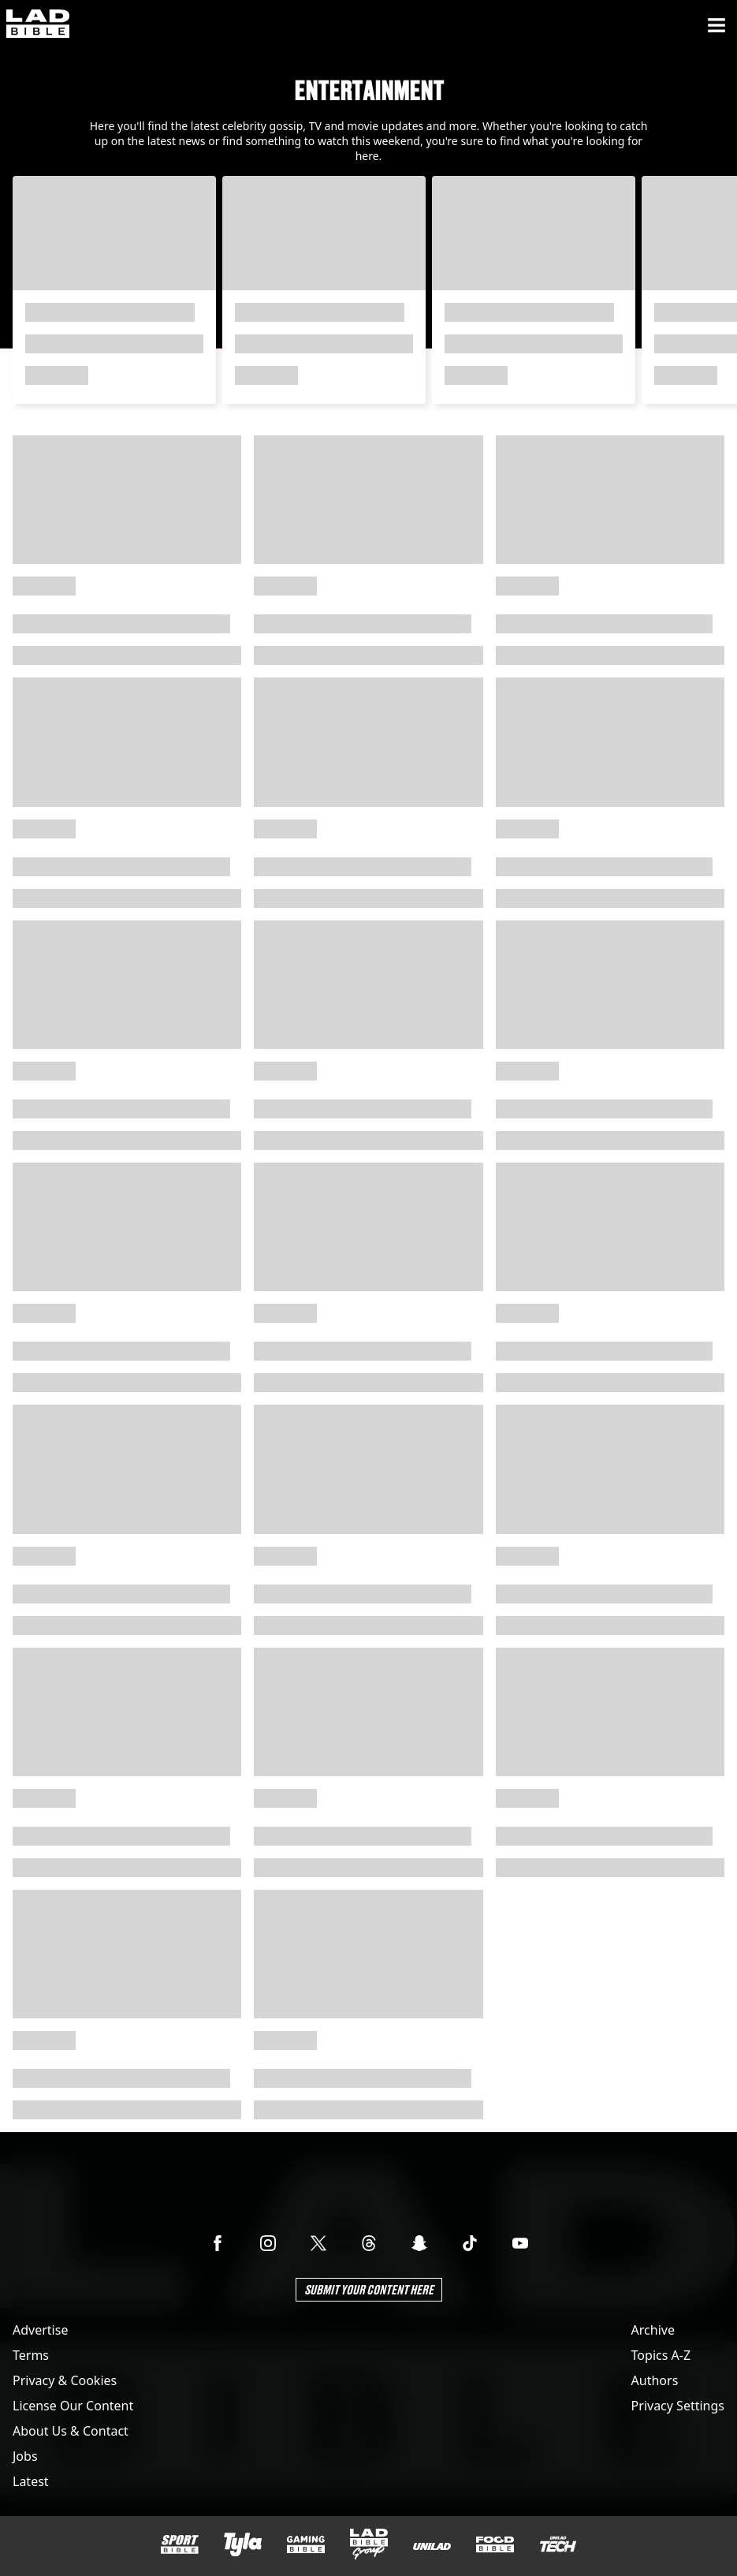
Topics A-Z (660, 2355)
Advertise (40, 2330)
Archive (653, 2330)
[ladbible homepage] (37, 25)
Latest (31, 2481)
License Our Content (73, 2405)
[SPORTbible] (180, 2544)
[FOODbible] (495, 2544)
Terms (31, 2355)
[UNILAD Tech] (558, 2544)
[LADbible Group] (369, 2544)
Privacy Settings (677, 2405)
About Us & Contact (70, 2431)
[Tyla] (243, 2544)
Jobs (25, 2456)
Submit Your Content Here (369, 2289)
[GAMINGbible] (306, 2545)
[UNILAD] (432, 2546)
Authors (655, 2380)
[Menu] (716, 25)
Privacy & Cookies (65, 2380)
